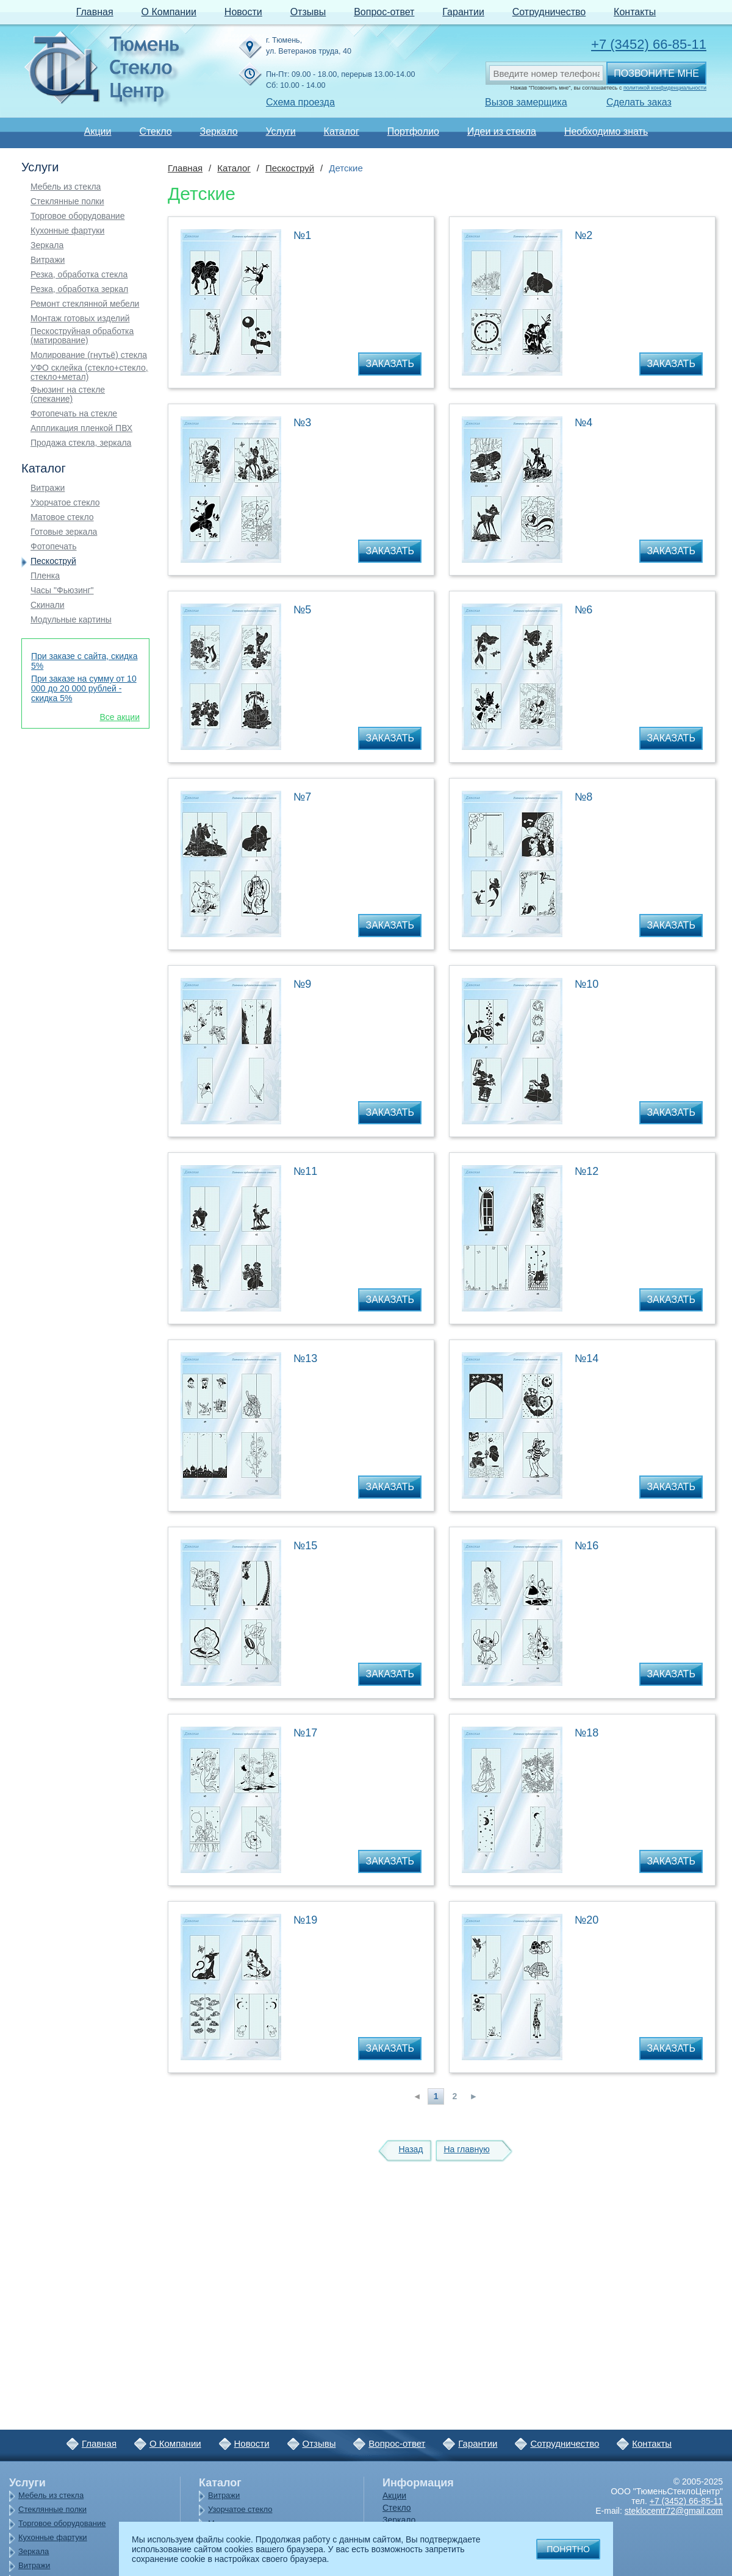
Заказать (389, 364)
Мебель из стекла (65, 186)
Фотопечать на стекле (73, 413)
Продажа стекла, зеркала (80, 443)
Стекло (155, 131)
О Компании (169, 12)
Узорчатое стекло (65, 502)
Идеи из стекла (501, 131)
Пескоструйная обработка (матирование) (82, 336)
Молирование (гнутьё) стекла (88, 355)
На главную (466, 2149)
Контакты (635, 12)
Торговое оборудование (77, 216)
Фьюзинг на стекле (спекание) (67, 394)
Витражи (47, 260)
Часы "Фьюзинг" (62, 590)
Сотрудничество (549, 12)
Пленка (45, 575)
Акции (98, 131)
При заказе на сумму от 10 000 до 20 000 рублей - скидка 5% (84, 688)
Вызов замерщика (526, 102)
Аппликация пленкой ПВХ (81, 428)
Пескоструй (53, 561)
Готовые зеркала (63, 532)
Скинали (47, 605)
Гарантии (463, 12)
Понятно (568, 2549)
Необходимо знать (606, 131)
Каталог (341, 131)
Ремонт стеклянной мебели (84, 304)
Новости (243, 12)
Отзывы (308, 12)
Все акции (119, 717)
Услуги (280, 131)
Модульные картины (71, 619)
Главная (94, 12)
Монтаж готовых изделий (80, 318)
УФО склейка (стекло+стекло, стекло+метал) (89, 372)
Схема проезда (300, 102)
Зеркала (46, 245)
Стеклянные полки (67, 201)
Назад (410, 2149)
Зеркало (218, 131)
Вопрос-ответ (384, 12)
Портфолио (413, 131)
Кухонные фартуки (67, 230)
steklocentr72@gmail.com (674, 2511)
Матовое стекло (62, 517)
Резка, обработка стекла (78, 274)
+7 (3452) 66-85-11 (648, 44)
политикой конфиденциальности (664, 88)
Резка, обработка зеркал (79, 289)
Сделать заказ (639, 102)
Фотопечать (53, 546)
